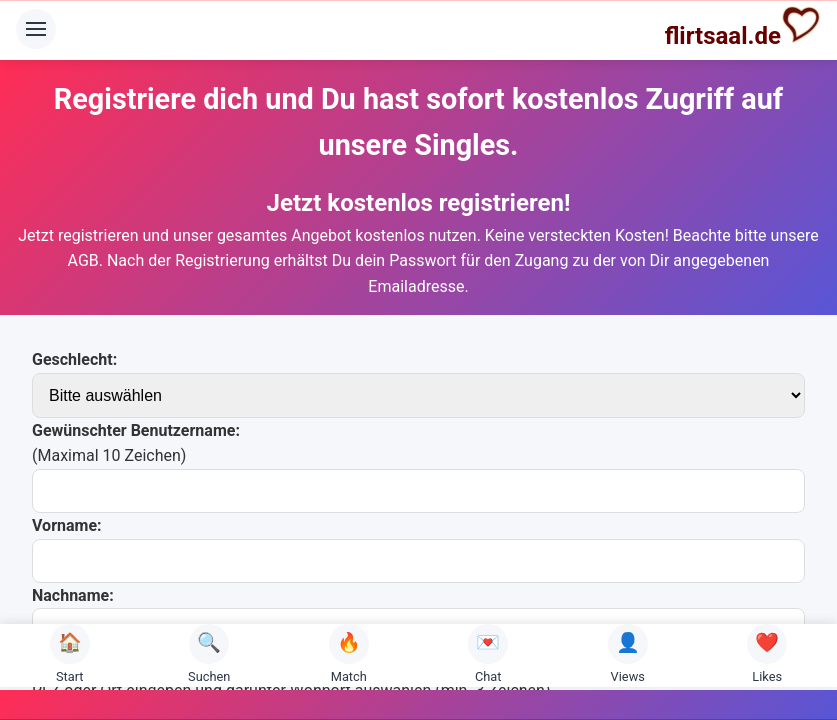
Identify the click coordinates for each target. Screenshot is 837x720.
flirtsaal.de (743, 27)
